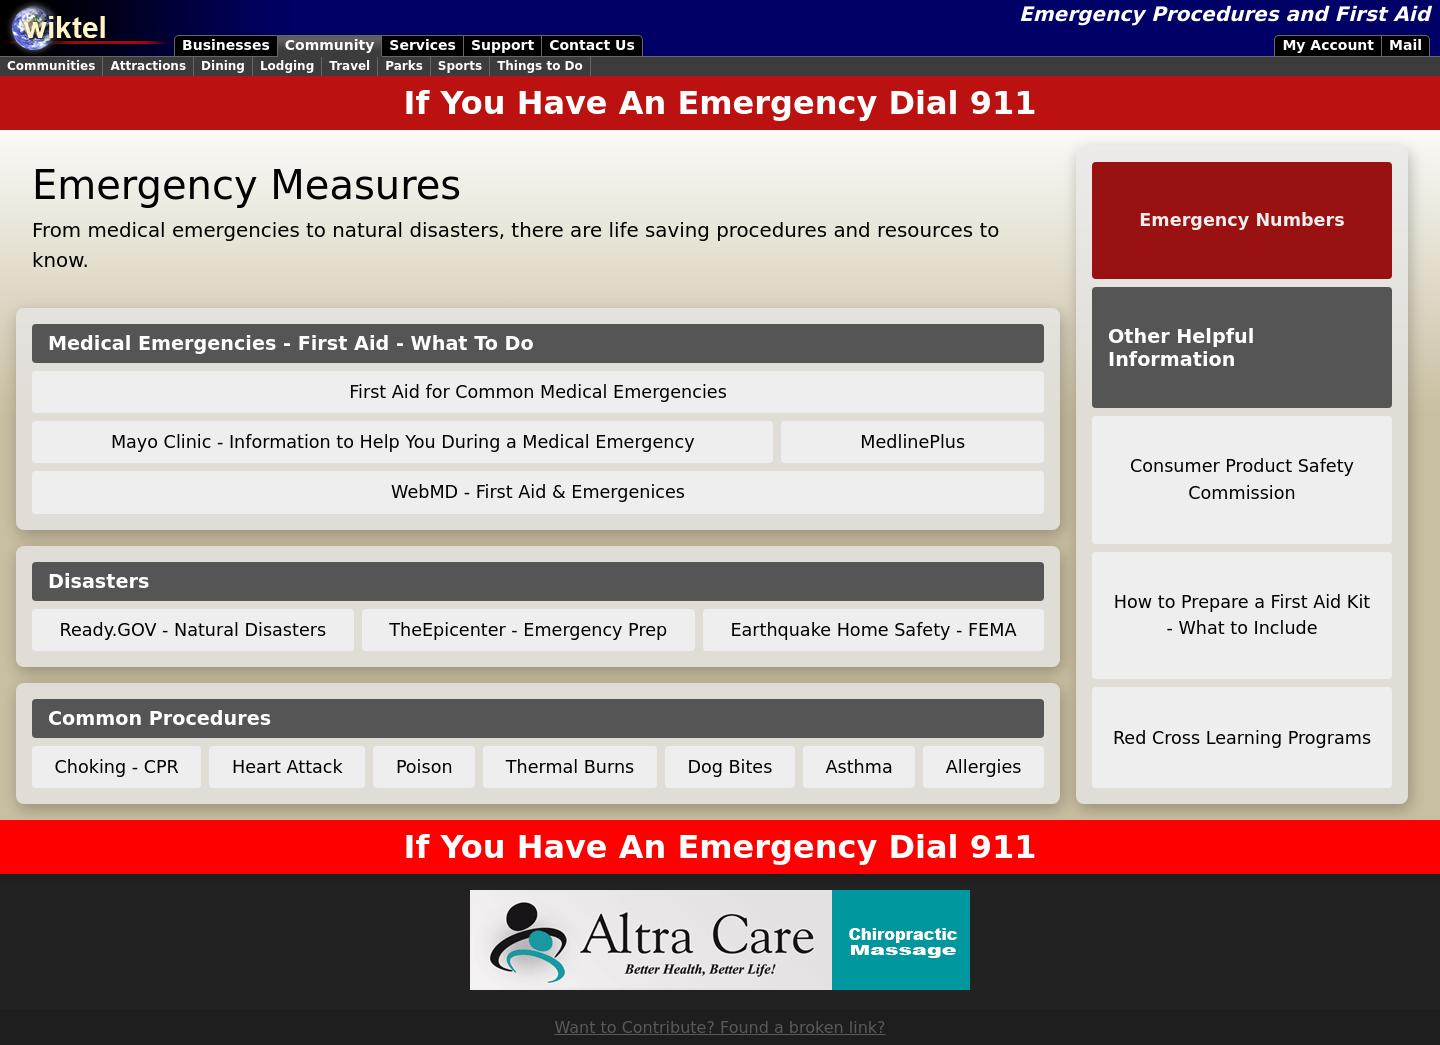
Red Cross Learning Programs (1242, 738)
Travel (349, 66)
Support (502, 45)
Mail (1405, 45)
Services (422, 45)
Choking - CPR (117, 767)
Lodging (287, 66)
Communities (51, 66)
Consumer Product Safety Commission (1242, 479)
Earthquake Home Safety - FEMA (873, 630)
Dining (223, 66)
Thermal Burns (570, 767)
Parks (404, 66)
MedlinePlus (912, 442)
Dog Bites (729, 767)
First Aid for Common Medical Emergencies (538, 392)
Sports (460, 66)
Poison (424, 767)
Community (330, 45)
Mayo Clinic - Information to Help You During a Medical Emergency (403, 442)
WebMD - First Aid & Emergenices (538, 492)
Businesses (226, 45)
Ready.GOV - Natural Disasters (193, 630)
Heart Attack (287, 767)
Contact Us (592, 45)
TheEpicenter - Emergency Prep (528, 630)
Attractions (148, 66)
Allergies (984, 767)
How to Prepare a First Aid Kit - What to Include (1242, 615)
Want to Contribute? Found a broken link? (719, 1027)
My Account (1328, 45)
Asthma (859, 767)
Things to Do (540, 66)
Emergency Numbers (1241, 220)
